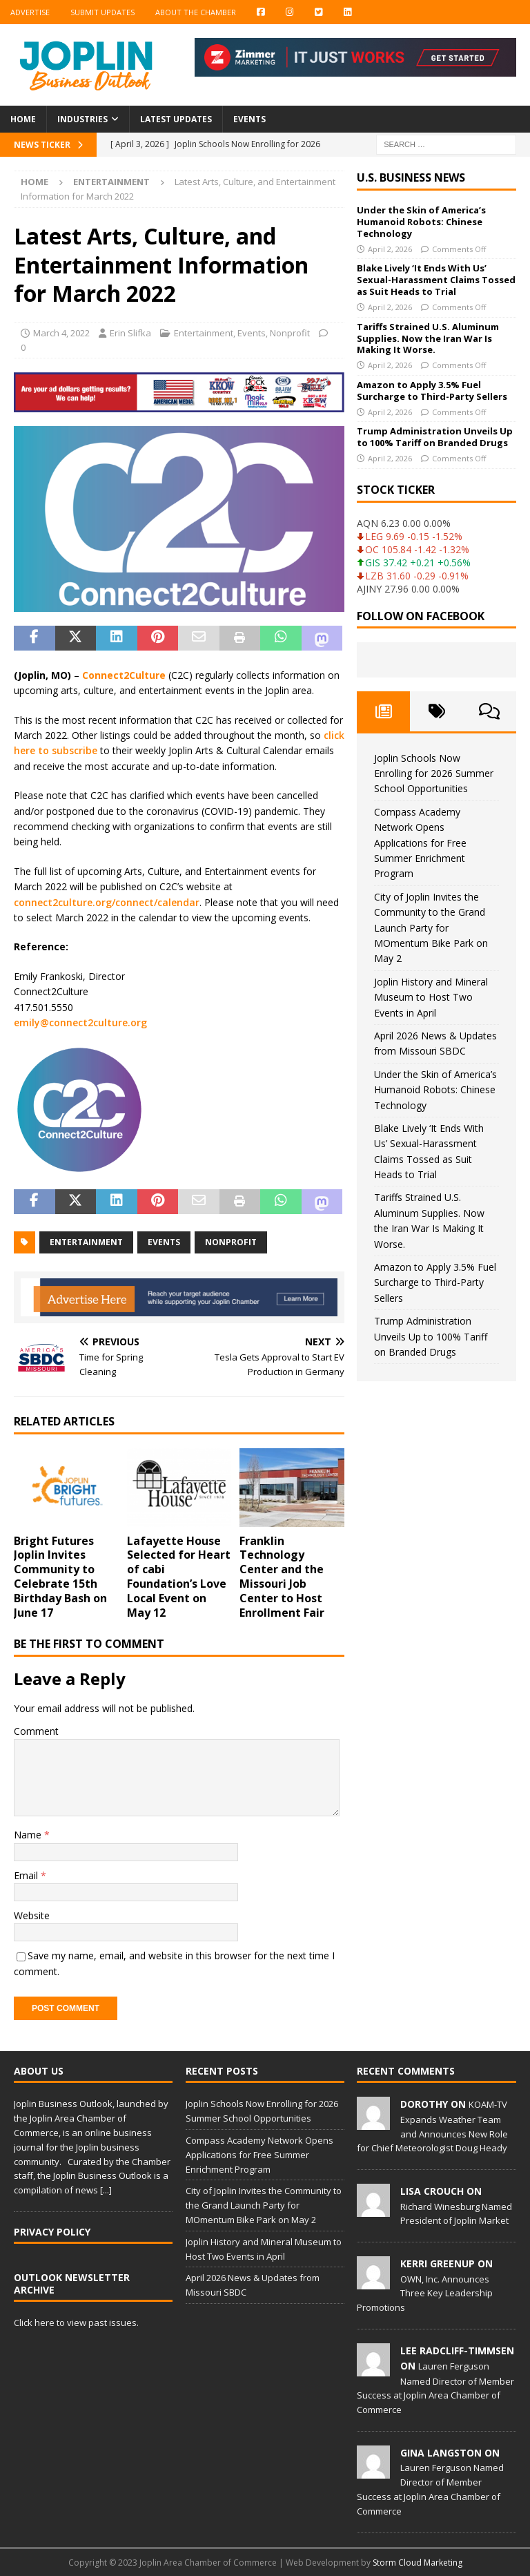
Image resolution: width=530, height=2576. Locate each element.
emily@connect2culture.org (80, 1022)
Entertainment (203, 333)
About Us (38, 2070)
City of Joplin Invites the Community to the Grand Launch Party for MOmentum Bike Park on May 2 (431, 927)
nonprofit (231, 1242)
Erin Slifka (130, 333)
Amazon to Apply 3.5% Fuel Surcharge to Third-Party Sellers (432, 390)
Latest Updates (176, 119)
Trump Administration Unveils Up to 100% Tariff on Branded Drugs (435, 437)
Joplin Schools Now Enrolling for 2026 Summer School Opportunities (433, 773)
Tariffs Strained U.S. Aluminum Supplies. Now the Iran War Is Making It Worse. (428, 338)
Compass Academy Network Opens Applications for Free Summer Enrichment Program (420, 843)
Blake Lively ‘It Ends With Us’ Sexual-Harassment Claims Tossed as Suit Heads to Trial (436, 280)
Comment (36, 1731)
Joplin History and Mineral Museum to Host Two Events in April (431, 997)
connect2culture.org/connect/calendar (106, 902)
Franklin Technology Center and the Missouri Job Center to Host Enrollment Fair (281, 1576)
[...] (106, 2190)
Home (23, 119)
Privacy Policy (52, 2231)
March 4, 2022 (61, 333)
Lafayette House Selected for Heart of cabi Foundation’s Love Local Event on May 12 (178, 1576)
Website (32, 1915)
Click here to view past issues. (76, 2322)
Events (249, 119)
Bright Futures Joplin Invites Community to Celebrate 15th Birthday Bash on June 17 (60, 1576)
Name (29, 1834)
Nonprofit (290, 333)
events (164, 1242)
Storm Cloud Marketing (417, 2562)
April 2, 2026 (390, 249)
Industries (82, 119)
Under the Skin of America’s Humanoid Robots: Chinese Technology (421, 222)
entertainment (86, 1242)
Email (27, 1875)
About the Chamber (195, 12)
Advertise (30, 12)
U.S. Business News (411, 177)
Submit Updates (102, 12)
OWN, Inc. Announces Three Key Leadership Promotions (425, 2293)
